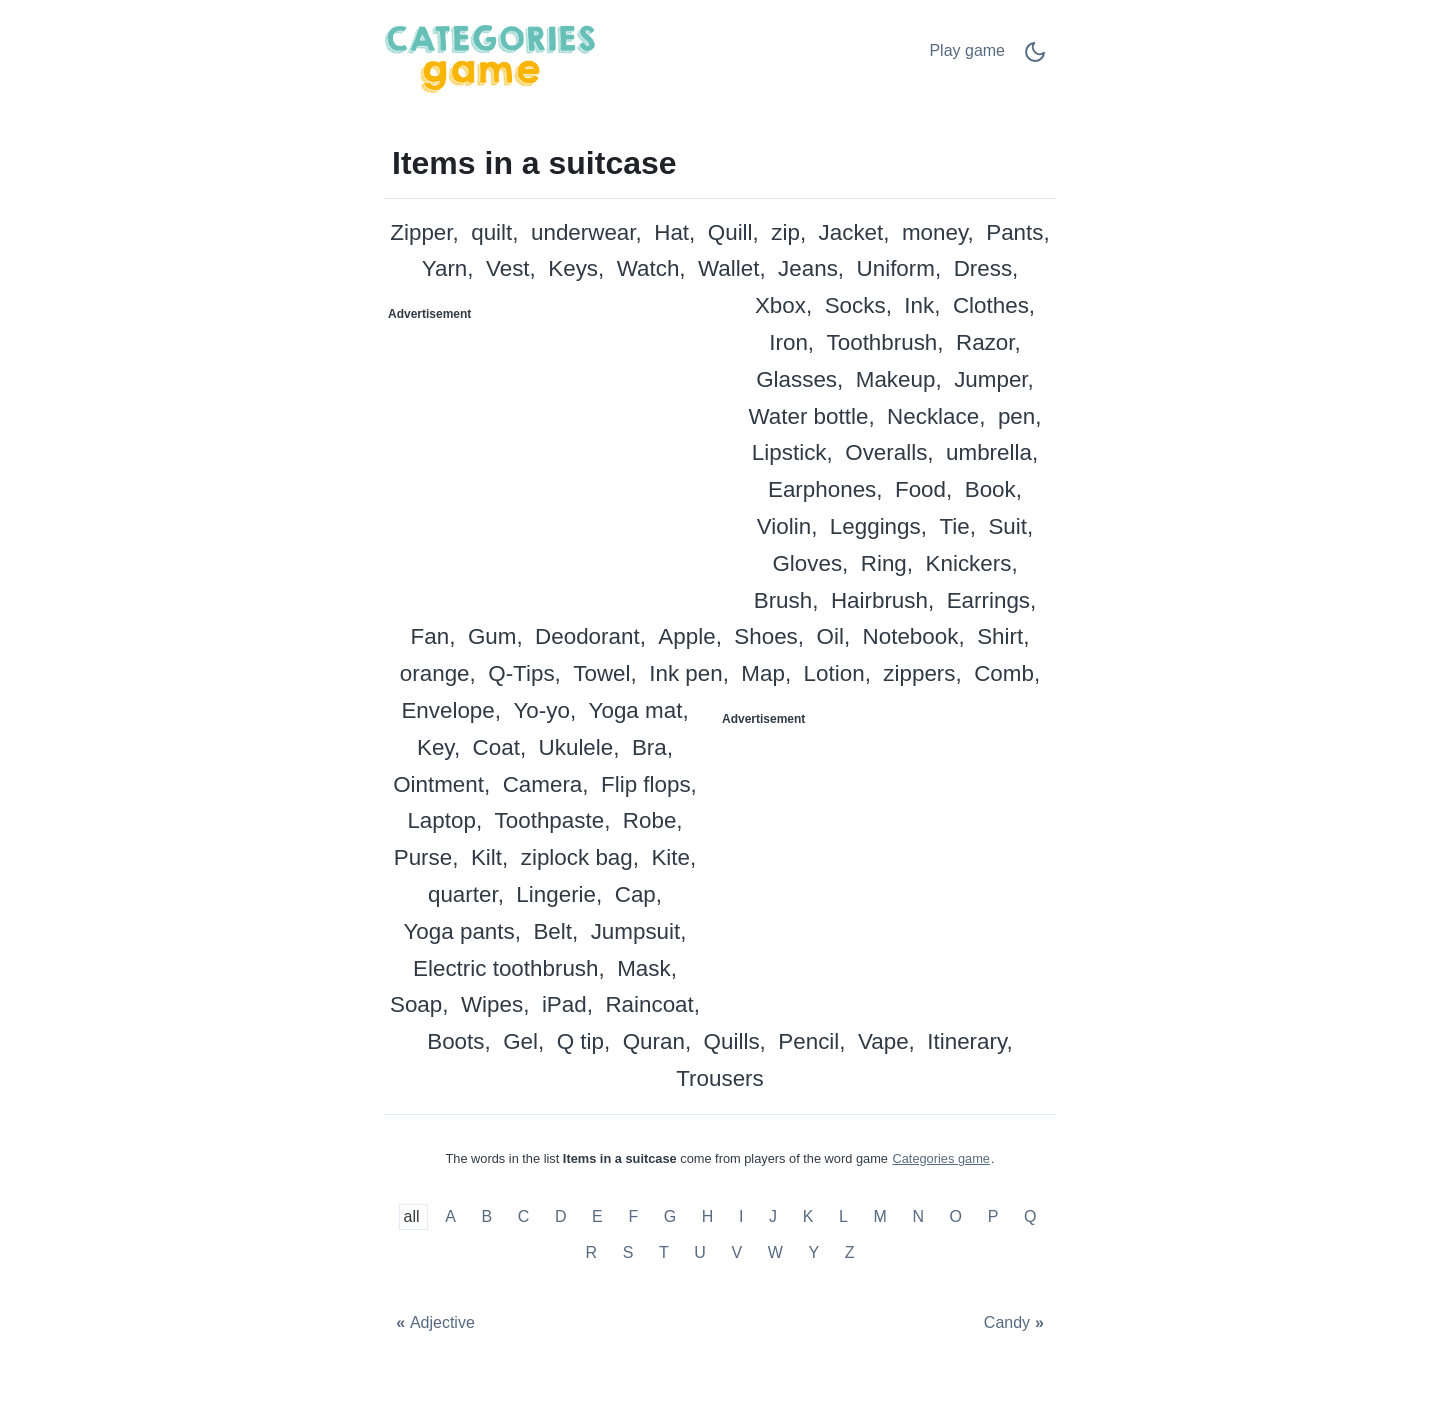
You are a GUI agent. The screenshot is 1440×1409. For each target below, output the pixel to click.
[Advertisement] (553, 455)
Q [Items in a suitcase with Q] (1030, 1217)
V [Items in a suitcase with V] (736, 1252)
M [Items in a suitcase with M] (879, 1217)
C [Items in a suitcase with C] (524, 1217)
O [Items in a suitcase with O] (956, 1217)
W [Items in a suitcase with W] (775, 1252)
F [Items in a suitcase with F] (633, 1217)
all (414, 1217)
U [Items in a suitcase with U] (700, 1252)
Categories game (940, 1158)
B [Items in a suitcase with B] (486, 1217)
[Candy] (1016, 1323)
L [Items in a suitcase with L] (843, 1217)
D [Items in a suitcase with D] (561, 1217)
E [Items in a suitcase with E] (597, 1217)
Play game (967, 50)
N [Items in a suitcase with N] (918, 1217)
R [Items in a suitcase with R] (591, 1252)
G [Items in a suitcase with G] (670, 1217)
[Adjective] (433, 1323)
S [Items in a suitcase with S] (628, 1252)
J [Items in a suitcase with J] (773, 1217)
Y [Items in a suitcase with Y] (813, 1252)
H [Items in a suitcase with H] (708, 1217)
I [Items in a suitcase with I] (741, 1217)
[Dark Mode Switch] (1035, 58)
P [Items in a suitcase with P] (993, 1217)
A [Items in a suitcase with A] (450, 1217)
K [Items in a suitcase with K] (808, 1217)
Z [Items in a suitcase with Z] (850, 1252)
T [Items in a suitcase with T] (664, 1252)
